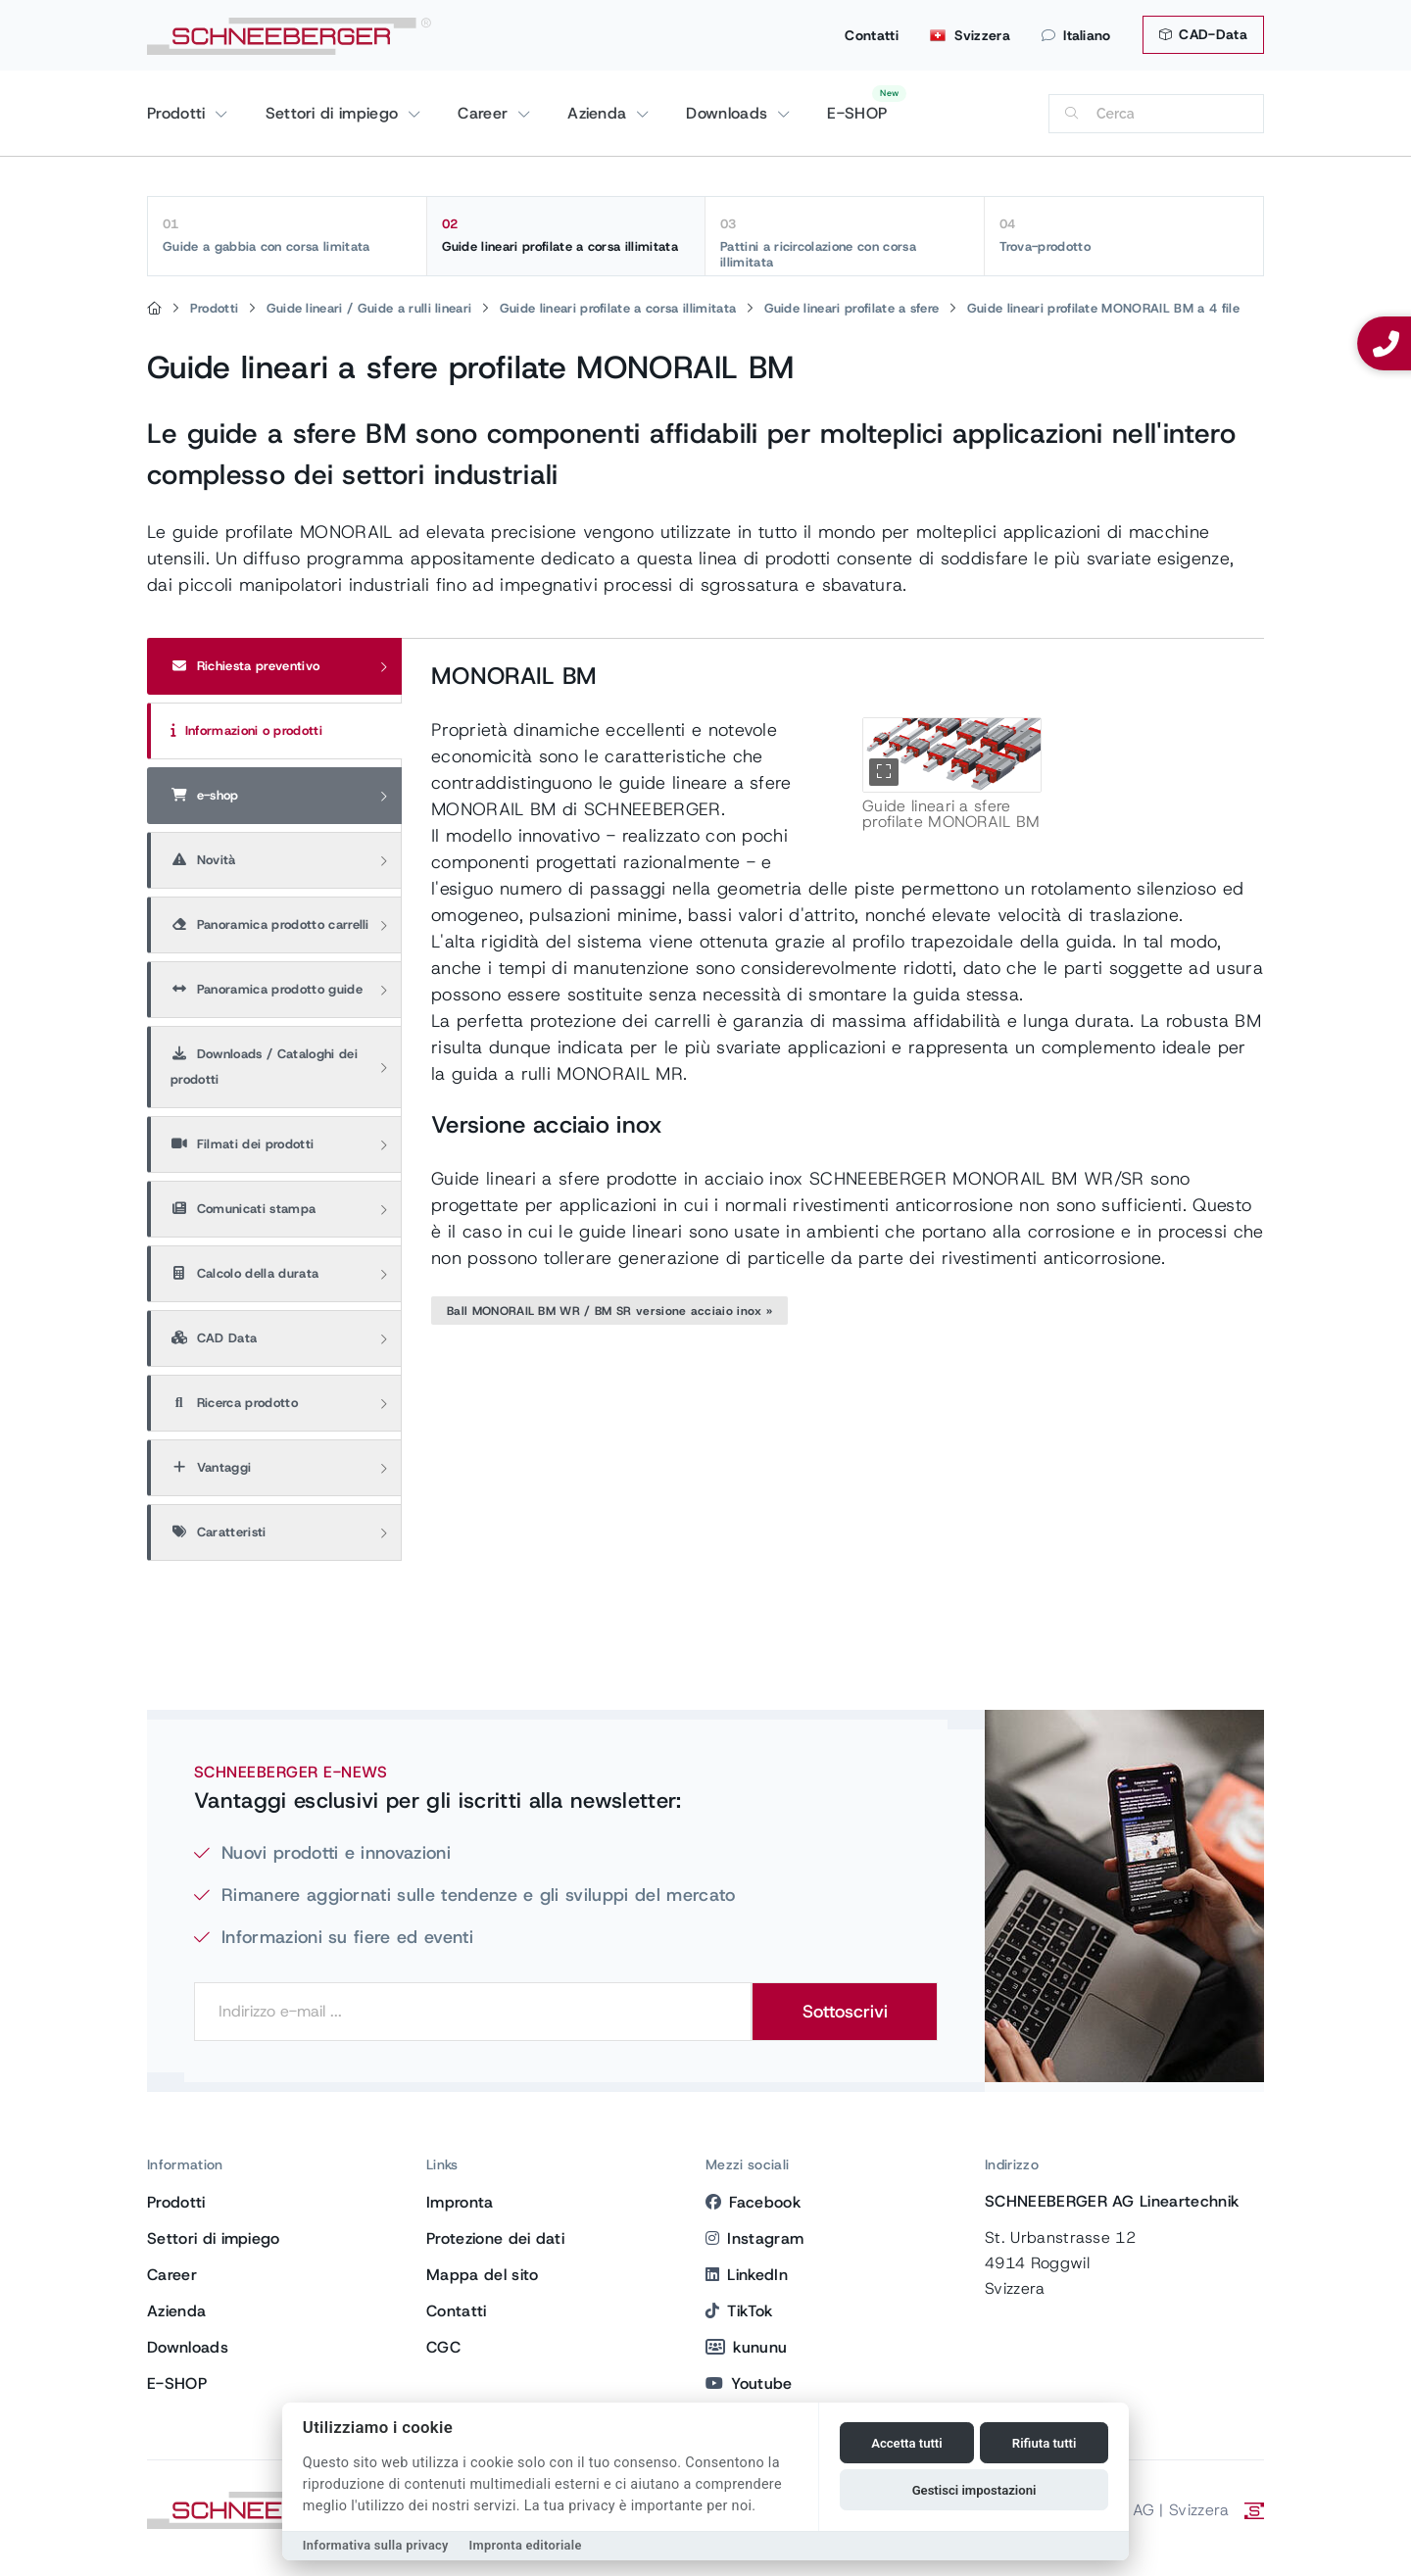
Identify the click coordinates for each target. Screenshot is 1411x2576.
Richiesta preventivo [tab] (244, 665)
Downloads (729, 113)
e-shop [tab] (204, 795)
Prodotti (179, 113)
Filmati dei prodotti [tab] (242, 1144)
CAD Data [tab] (213, 1338)
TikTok (739, 2311)
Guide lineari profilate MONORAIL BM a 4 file (1103, 308)
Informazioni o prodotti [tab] (246, 730)
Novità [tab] (203, 859)
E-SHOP (857, 113)
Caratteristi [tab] (218, 1532)
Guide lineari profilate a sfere (852, 308)
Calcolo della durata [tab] (244, 1273)
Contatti (872, 35)
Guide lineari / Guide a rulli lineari (369, 308)
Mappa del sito (482, 2274)
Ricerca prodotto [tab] (234, 1402)
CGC (443, 2347)
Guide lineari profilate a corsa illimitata (566, 235)
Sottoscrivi (845, 2011)
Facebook (753, 2202)
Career (485, 113)
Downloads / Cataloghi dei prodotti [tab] (264, 1066)
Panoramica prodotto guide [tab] (266, 989)
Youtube (749, 2383)
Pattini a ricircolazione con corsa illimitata (844, 243)
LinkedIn (747, 2274)
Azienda (599, 113)
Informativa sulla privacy (376, 2545)
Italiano (1076, 35)
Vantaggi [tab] (210, 1467)
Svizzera (970, 35)
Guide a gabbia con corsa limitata (287, 235)
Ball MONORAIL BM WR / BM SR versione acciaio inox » (609, 1311)
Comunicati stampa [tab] (243, 1208)
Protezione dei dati (495, 2238)
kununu (746, 2347)
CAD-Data (1203, 34)
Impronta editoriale (525, 2545)
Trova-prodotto (1124, 235)
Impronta (460, 2202)
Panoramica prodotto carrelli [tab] (269, 924)
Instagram (754, 2238)
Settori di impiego (335, 113)
